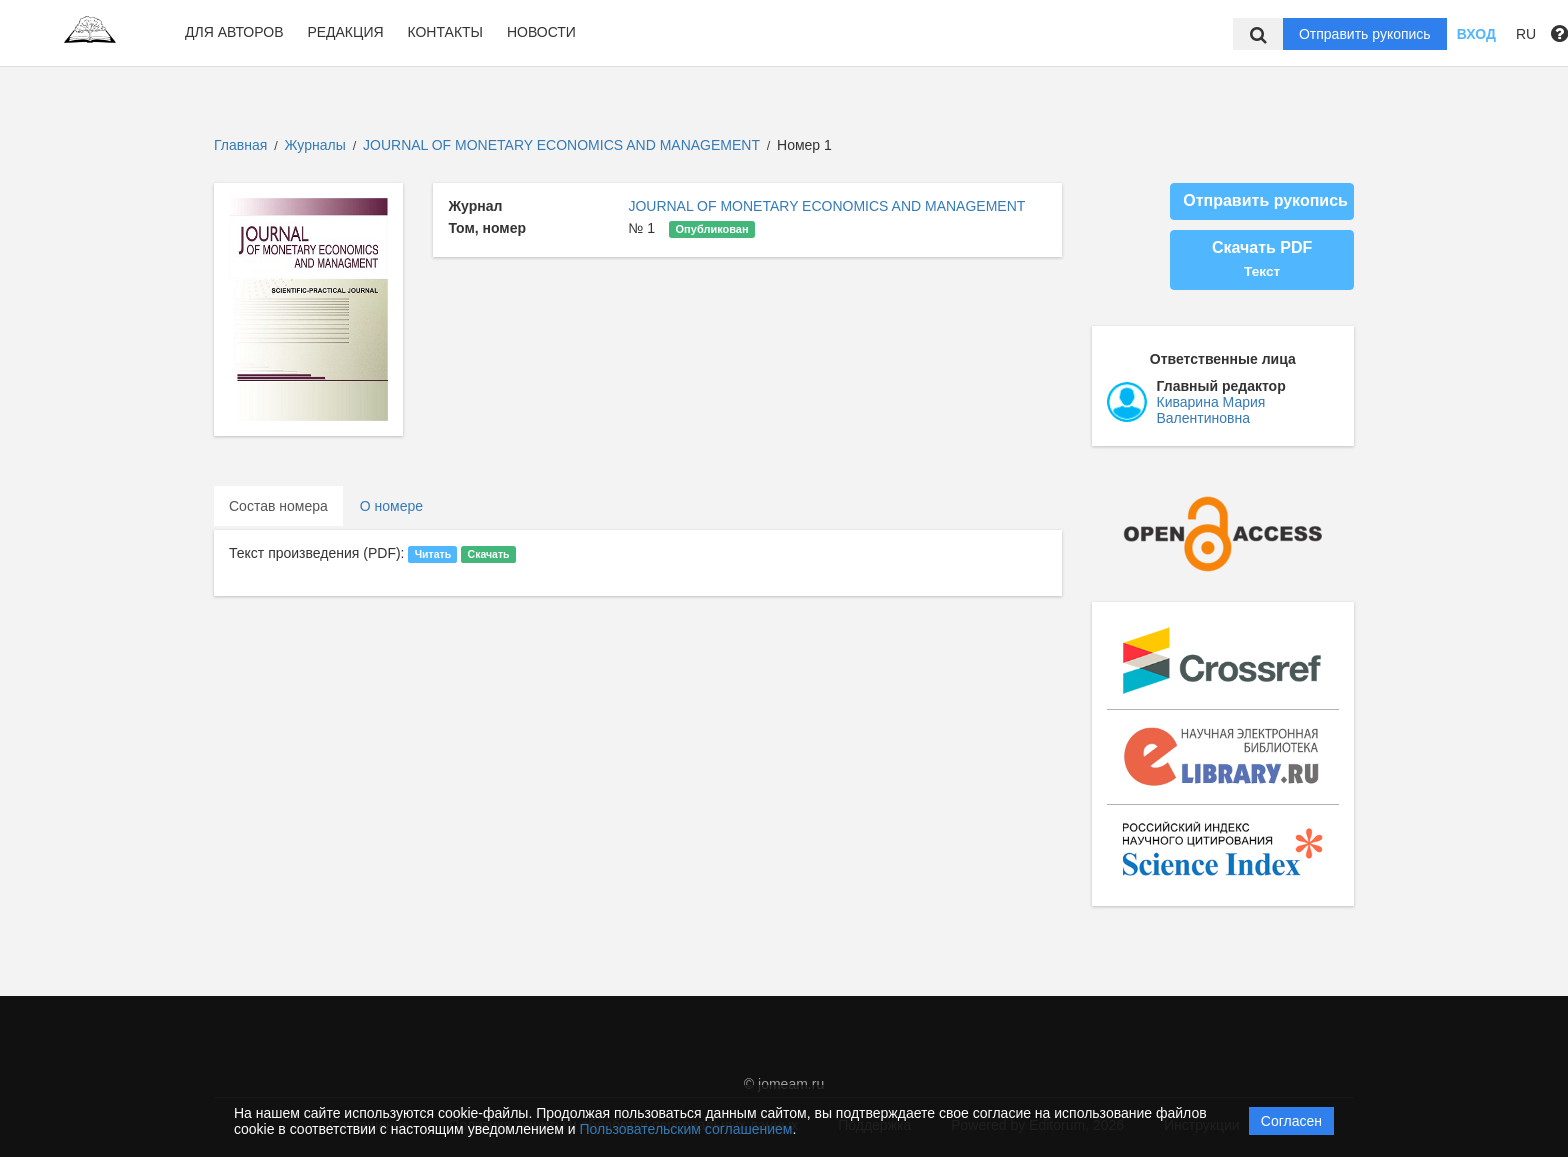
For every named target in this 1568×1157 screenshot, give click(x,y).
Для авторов (234, 32)
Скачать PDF (1262, 259)
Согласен (1291, 1121)
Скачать (489, 554)
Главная (240, 145)
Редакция (345, 32)
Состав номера (278, 506)
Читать (433, 554)
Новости (541, 32)
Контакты (445, 32)
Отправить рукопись (1365, 34)
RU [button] (1526, 34)
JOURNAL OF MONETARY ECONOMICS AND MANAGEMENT (563, 145)
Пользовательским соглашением (686, 1129)
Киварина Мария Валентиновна (1211, 410)
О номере (391, 506)
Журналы (315, 145)
